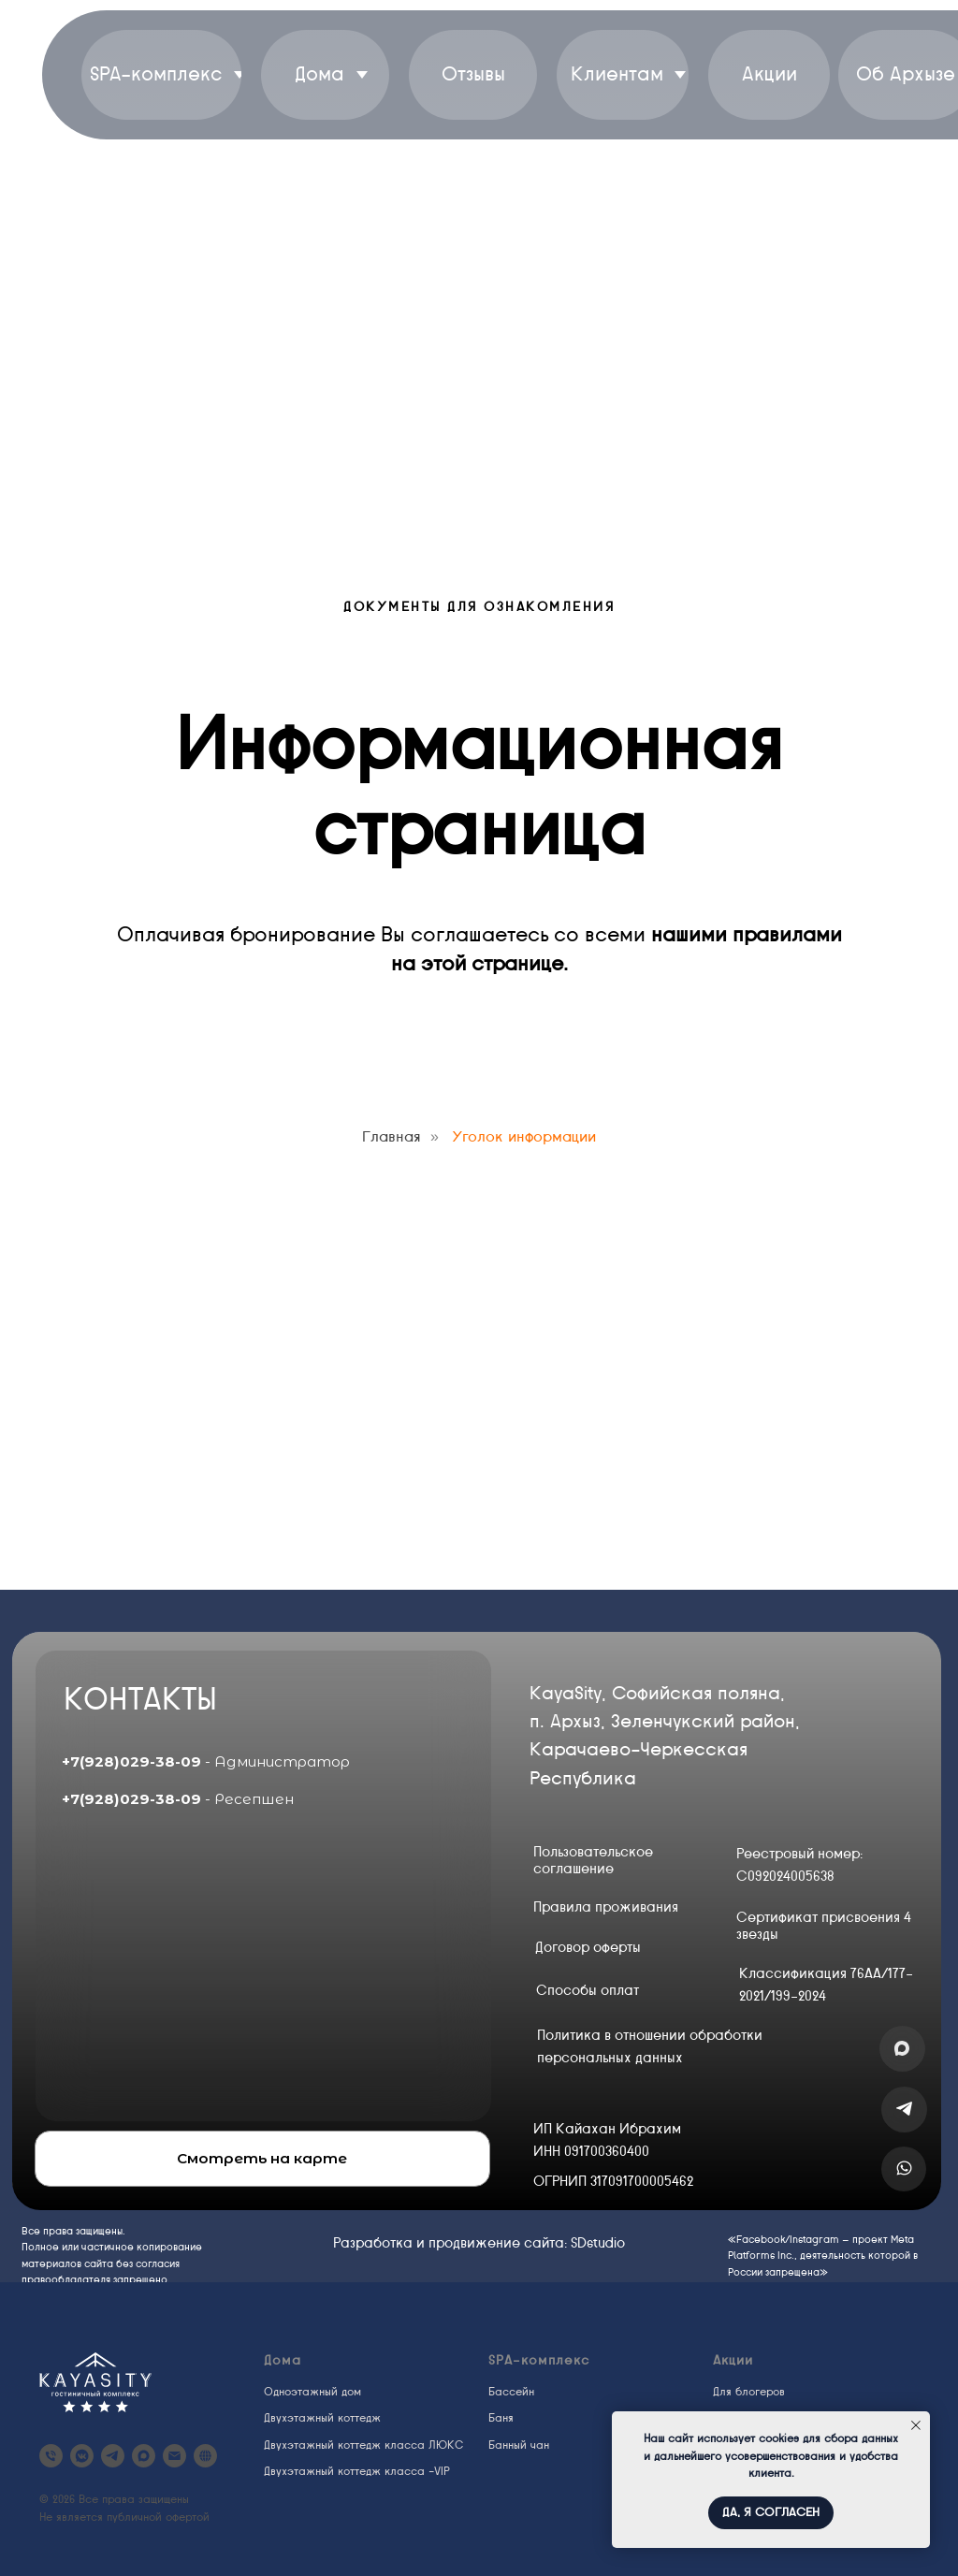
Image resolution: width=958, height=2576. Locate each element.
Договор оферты (588, 1947)
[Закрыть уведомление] (916, 2425)
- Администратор (206, 1761)
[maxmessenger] (143, 2455)
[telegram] (112, 2455)
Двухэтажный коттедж (322, 2417)
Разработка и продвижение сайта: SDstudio (479, 2242)
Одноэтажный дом (312, 2391)
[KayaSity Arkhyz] (51, 2455)
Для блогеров (749, 2391)
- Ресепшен (178, 1799)
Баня (501, 2417)
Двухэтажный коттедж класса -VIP (357, 2471)
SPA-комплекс (538, 2360)
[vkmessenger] (82, 2455)
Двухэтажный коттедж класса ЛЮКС (363, 2445)
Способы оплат (587, 1990)
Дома (282, 2360)
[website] (205, 2455)
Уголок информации (524, 1136)
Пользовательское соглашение (593, 1860)
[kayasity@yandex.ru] (174, 2455)
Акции (733, 2360)
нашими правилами (746, 934)
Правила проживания (605, 1907)
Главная (391, 1136)
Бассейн (511, 2391)
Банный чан (518, 2445)
